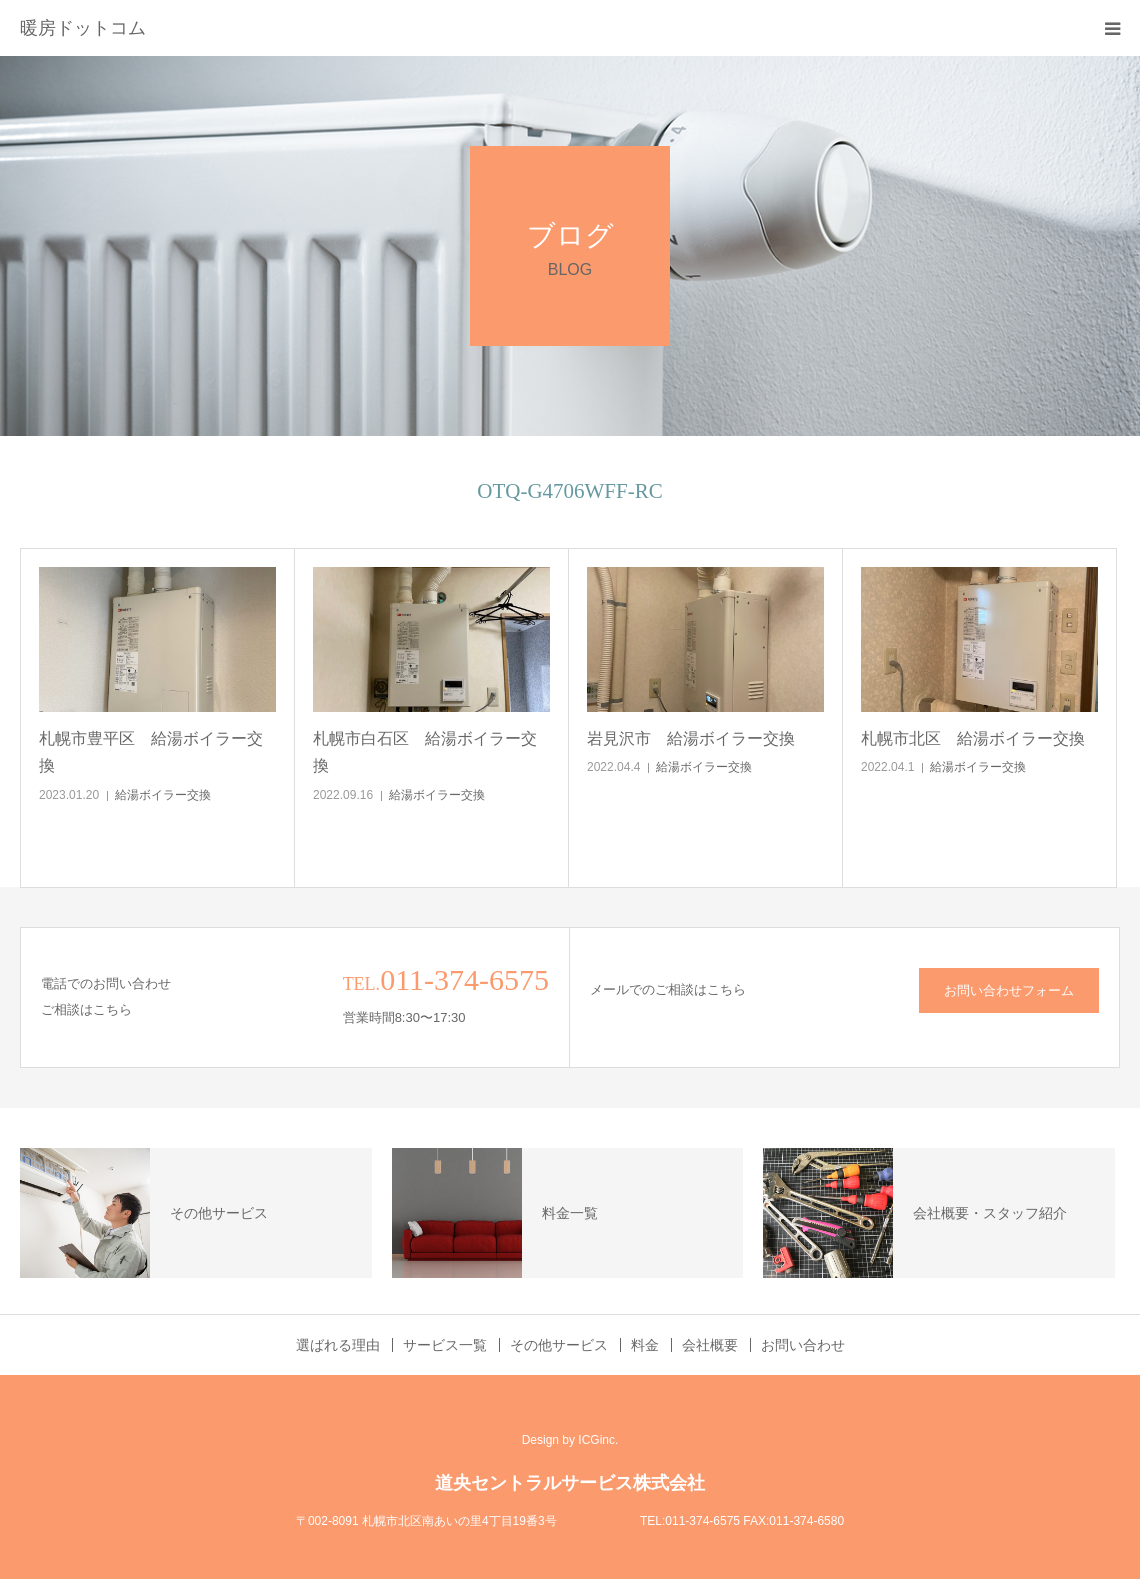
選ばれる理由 (338, 1345)
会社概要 (710, 1345)
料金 (645, 1345)
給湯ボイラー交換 (163, 795)
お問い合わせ (803, 1345)
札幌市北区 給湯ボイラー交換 (973, 738)
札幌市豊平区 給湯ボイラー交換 (151, 752)
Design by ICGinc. (570, 1440)
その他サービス (559, 1345)
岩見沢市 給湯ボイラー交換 (691, 738)
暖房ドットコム (83, 28)
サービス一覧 (445, 1345)
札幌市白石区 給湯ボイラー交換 (425, 752)
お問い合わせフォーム (1009, 990)
